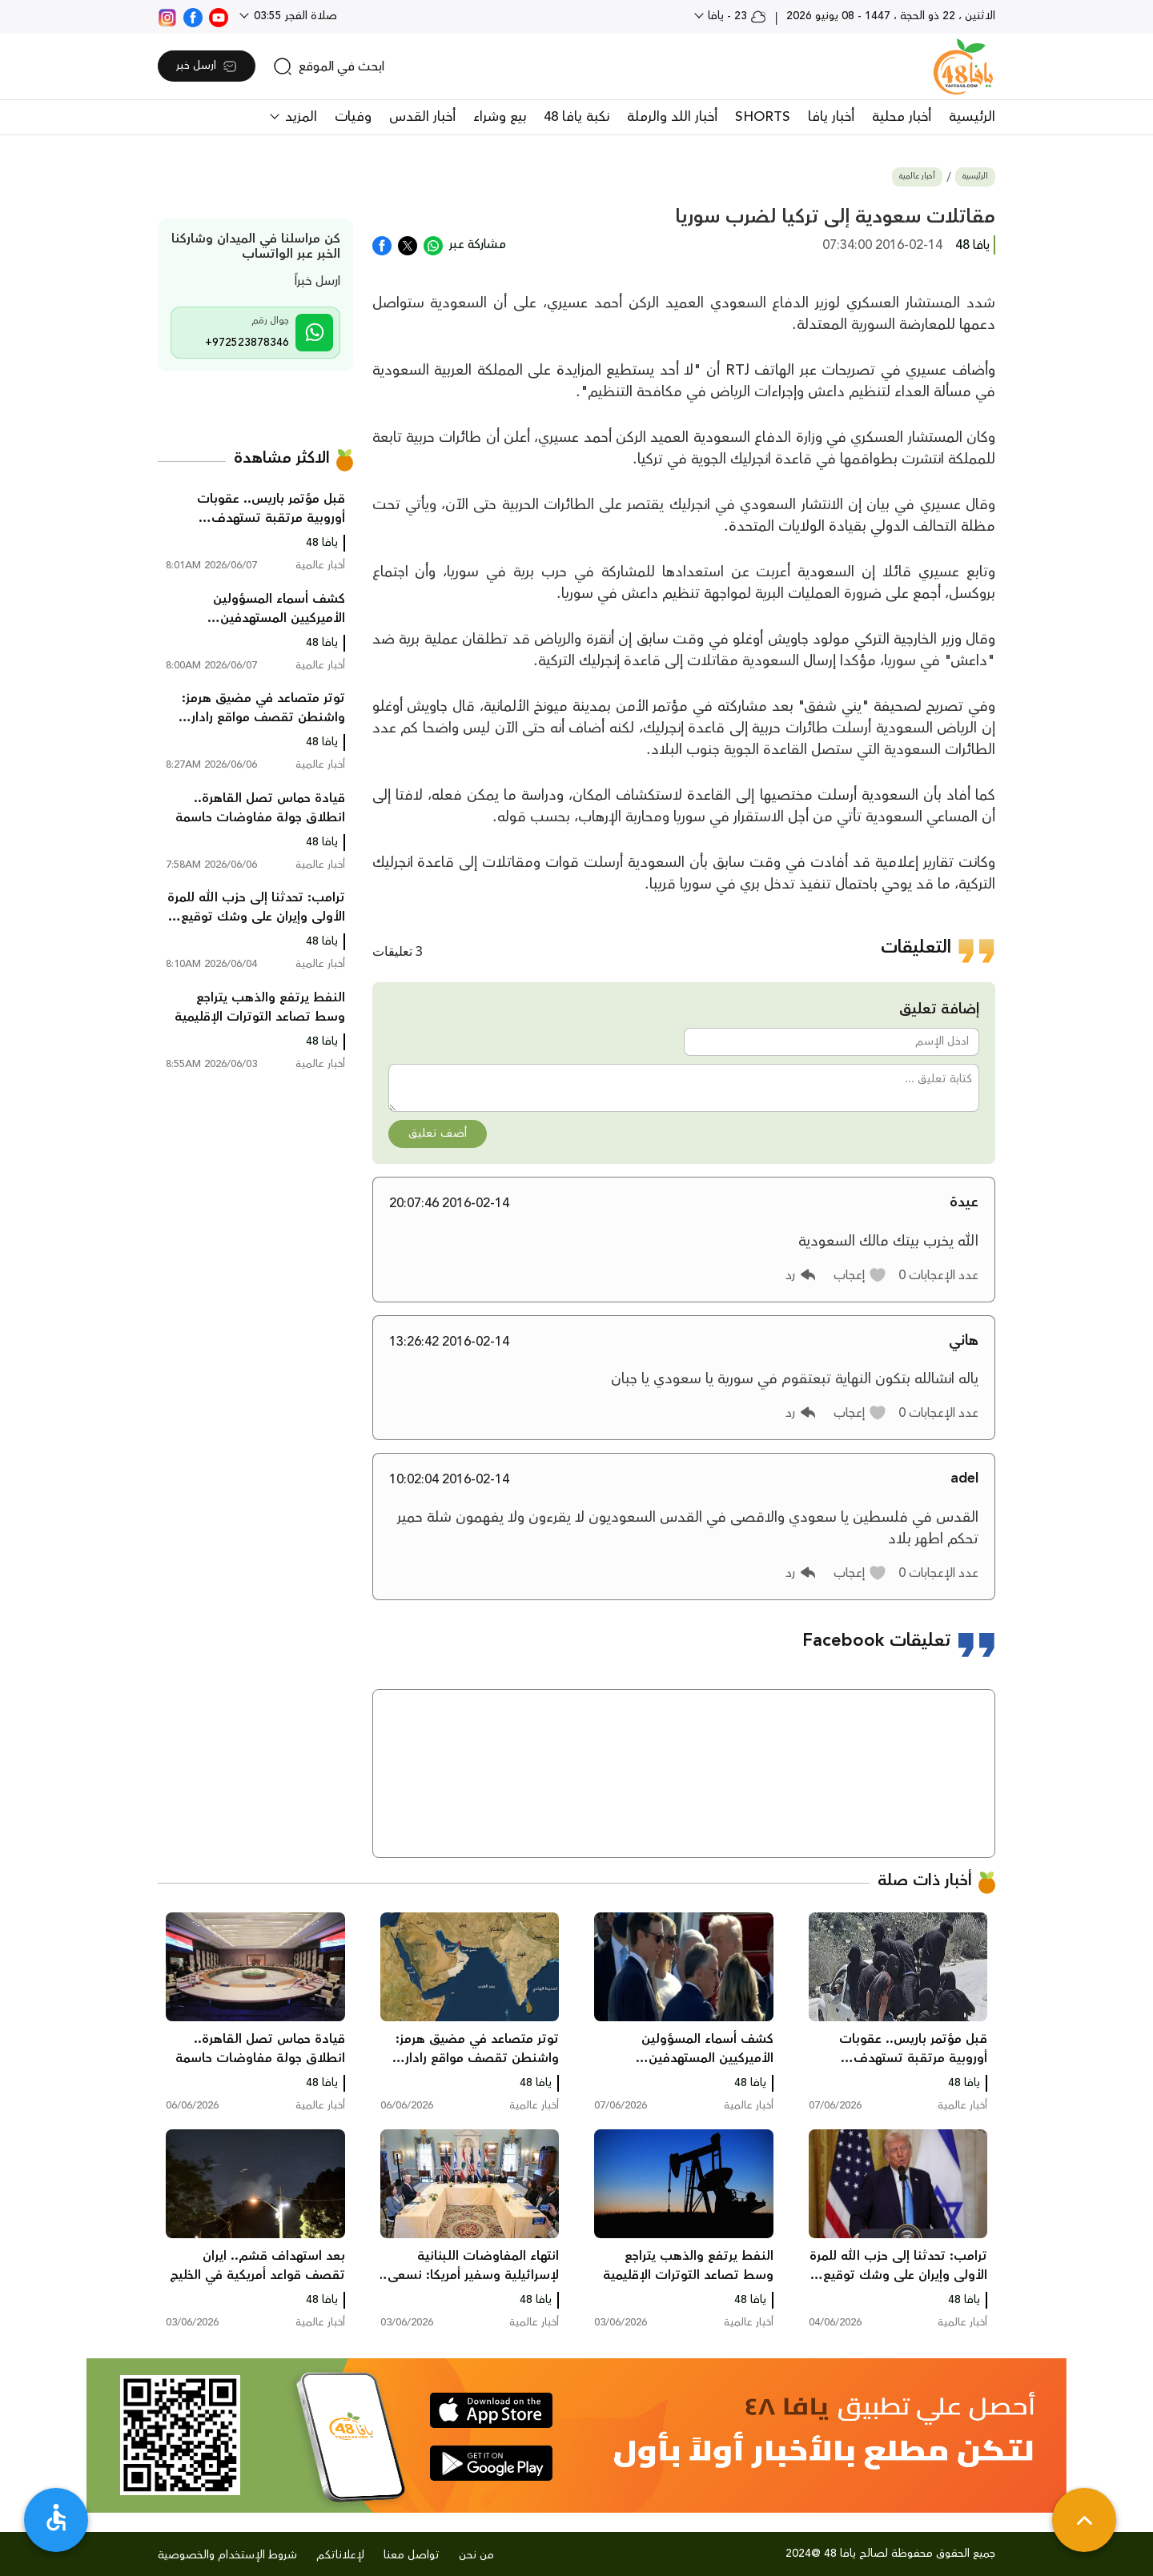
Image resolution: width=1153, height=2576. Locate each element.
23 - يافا (735, 16)
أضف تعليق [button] (437, 1133)
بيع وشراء (499, 116)
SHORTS (762, 116)
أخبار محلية (901, 116)
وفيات (353, 116)
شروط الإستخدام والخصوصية (227, 2555)
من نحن (476, 2555)
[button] (860, 1275)
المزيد (299, 116)
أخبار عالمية (917, 177)
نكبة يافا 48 (576, 116)
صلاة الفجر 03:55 (294, 16)
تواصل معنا (412, 2555)
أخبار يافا (831, 116)
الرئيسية (972, 116)
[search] (328, 66)
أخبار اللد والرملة (672, 116)
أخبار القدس (422, 116)
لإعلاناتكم (340, 2555)
